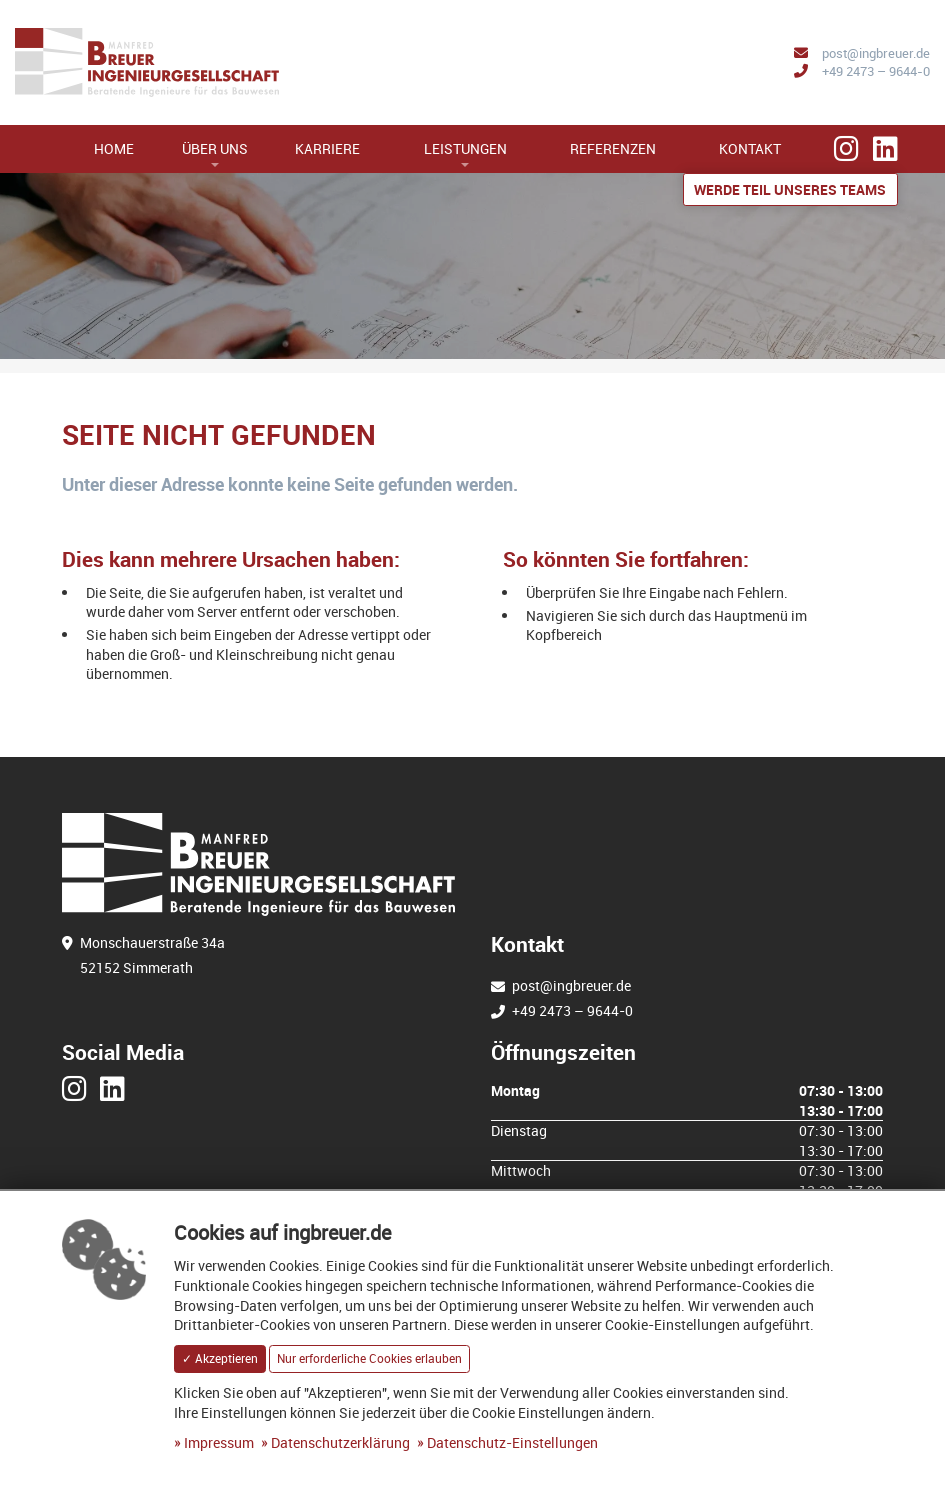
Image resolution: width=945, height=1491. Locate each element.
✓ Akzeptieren (220, 1358)
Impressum (219, 1442)
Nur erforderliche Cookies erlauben (369, 1358)
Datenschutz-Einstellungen (512, 1442)
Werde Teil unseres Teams (790, 189)
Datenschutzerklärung (340, 1442)
